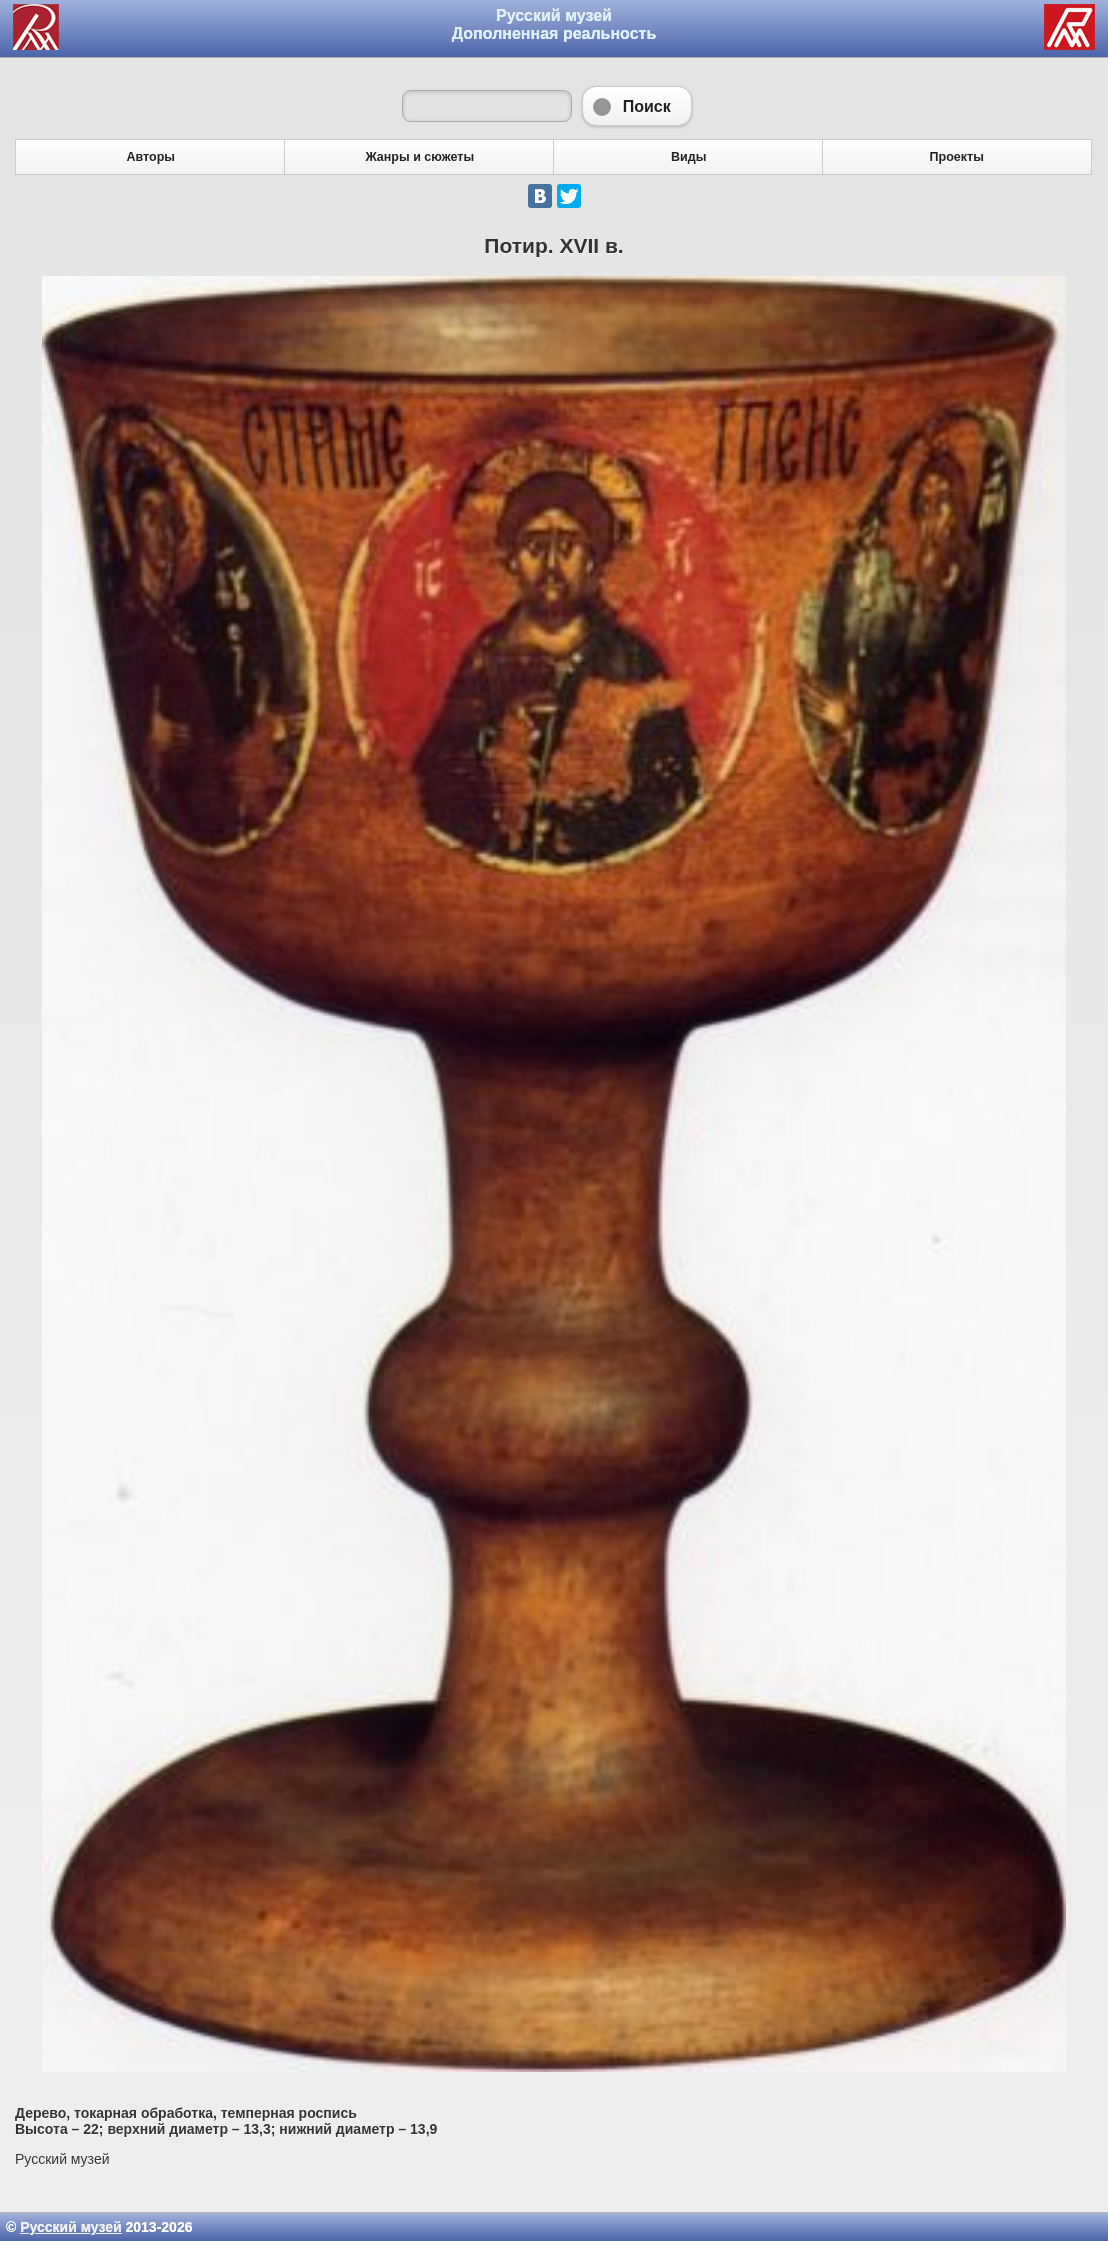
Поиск (637, 106)
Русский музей (70, 2227)
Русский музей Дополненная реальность (554, 24)
